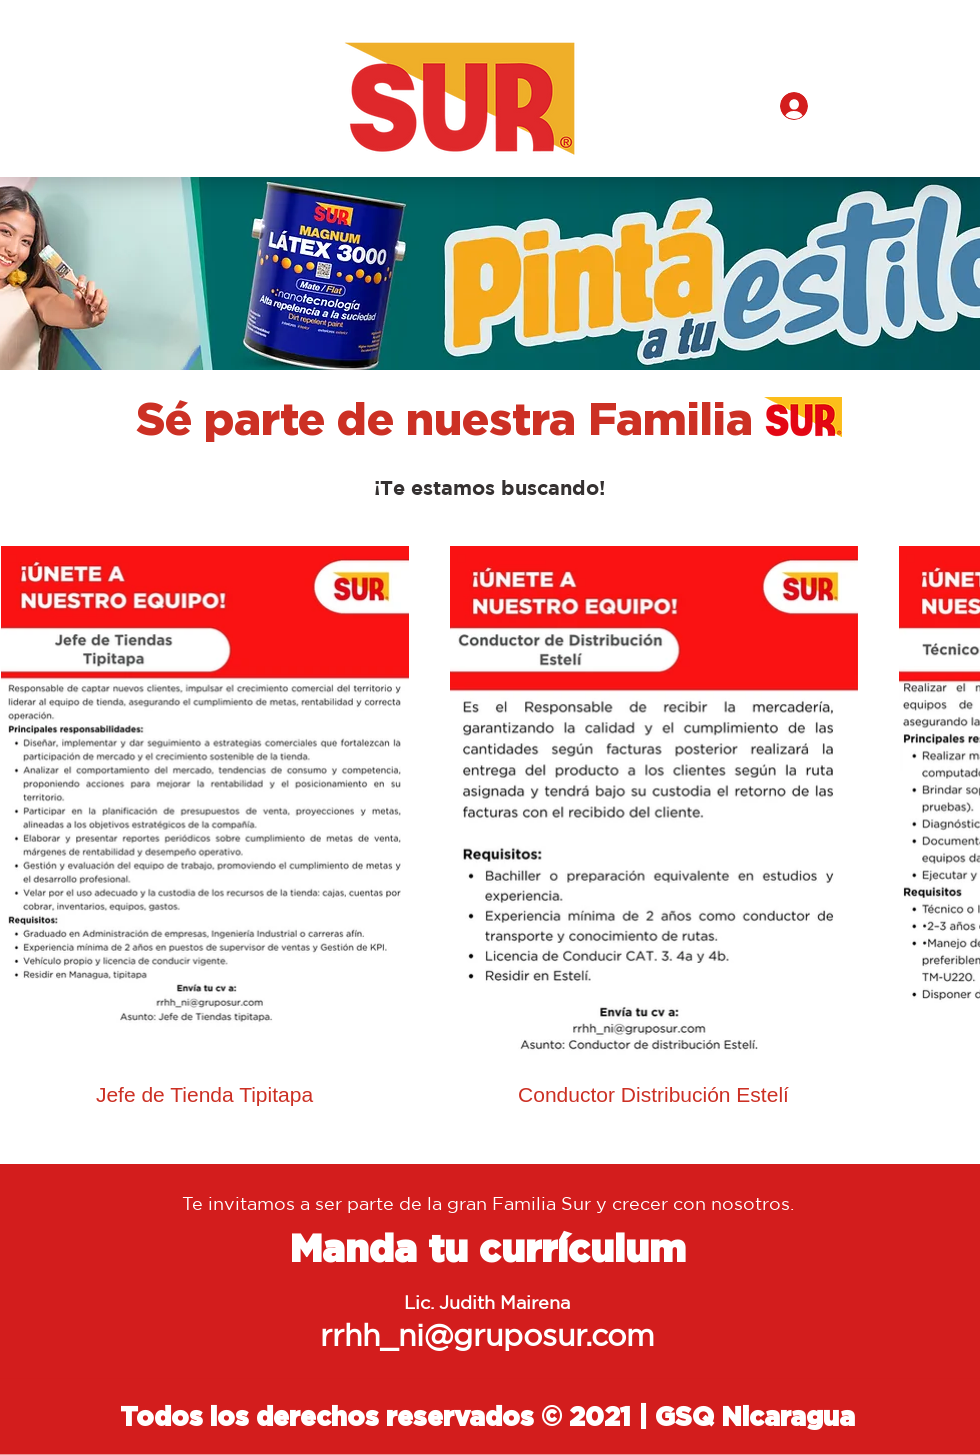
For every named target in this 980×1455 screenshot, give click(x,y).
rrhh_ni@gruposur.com (487, 1334)
